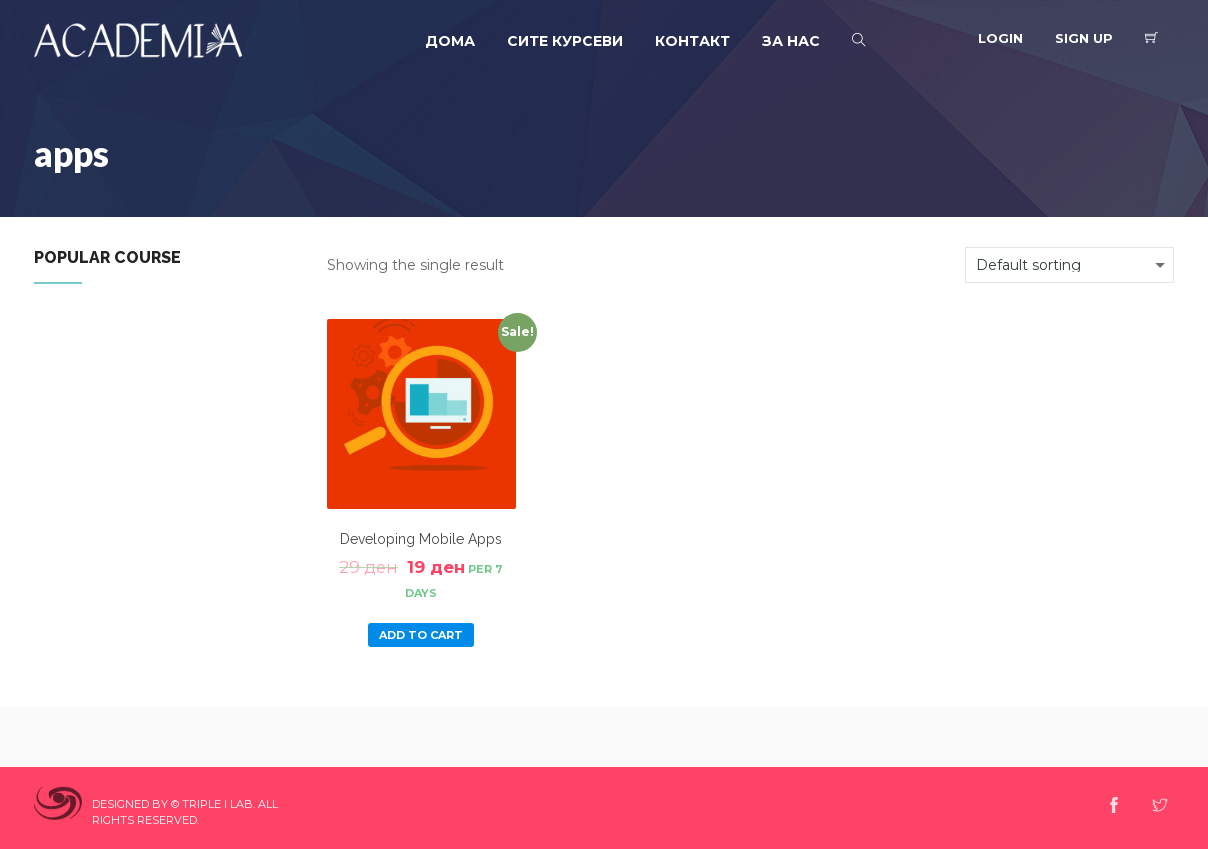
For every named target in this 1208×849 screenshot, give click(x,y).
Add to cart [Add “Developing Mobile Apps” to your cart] (421, 635)
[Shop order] (1069, 265)
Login (1000, 38)
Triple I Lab (217, 804)
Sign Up (1084, 38)
